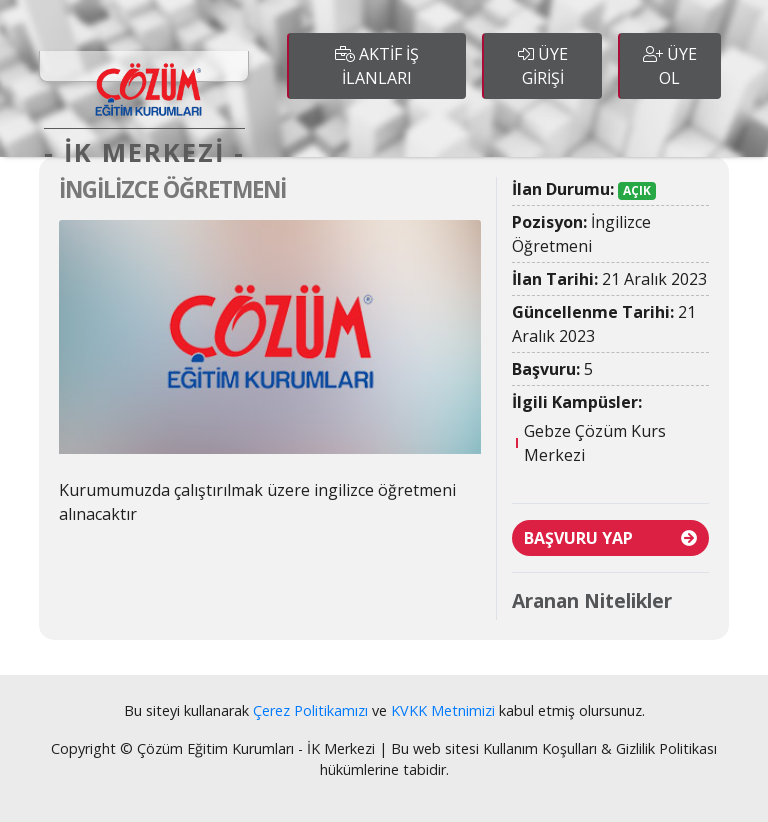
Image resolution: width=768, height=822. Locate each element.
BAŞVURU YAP (610, 538)
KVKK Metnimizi (443, 710)
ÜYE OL (670, 66)
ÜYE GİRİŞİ (543, 66)
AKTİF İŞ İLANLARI (377, 66)
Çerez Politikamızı (310, 710)
